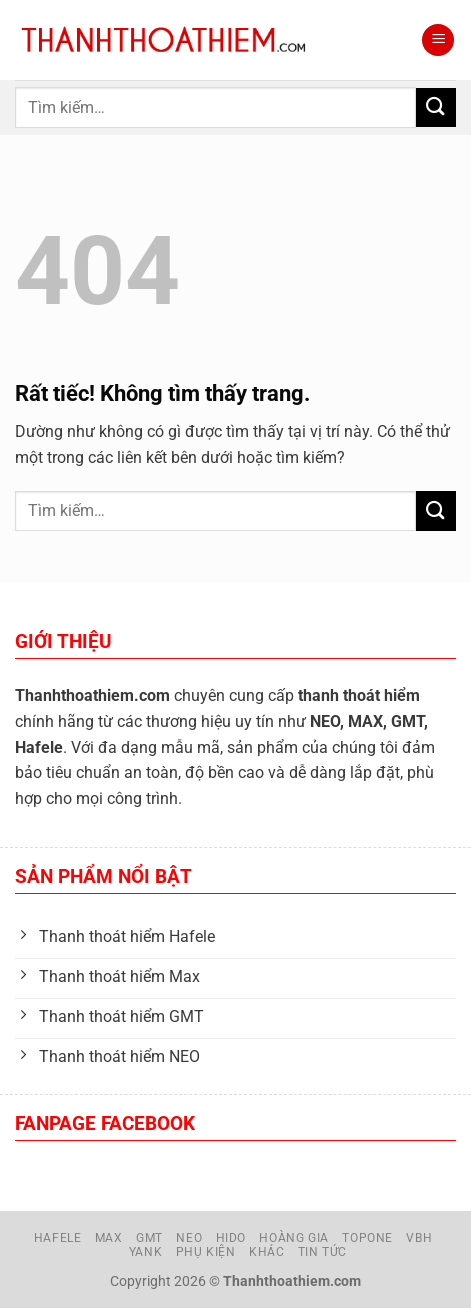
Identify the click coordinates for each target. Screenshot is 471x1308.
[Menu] (438, 40)
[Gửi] (436, 107)
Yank (145, 1252)
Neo (189, 1238)
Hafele (58, 1238)
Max (109, 1238)
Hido (231, 1238)
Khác (266, 1252)
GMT (149, 1238)
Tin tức (322, 1252)
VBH (419, 1238)
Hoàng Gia (294, 1238)
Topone (367, 1238)
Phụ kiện (206, 1252)
